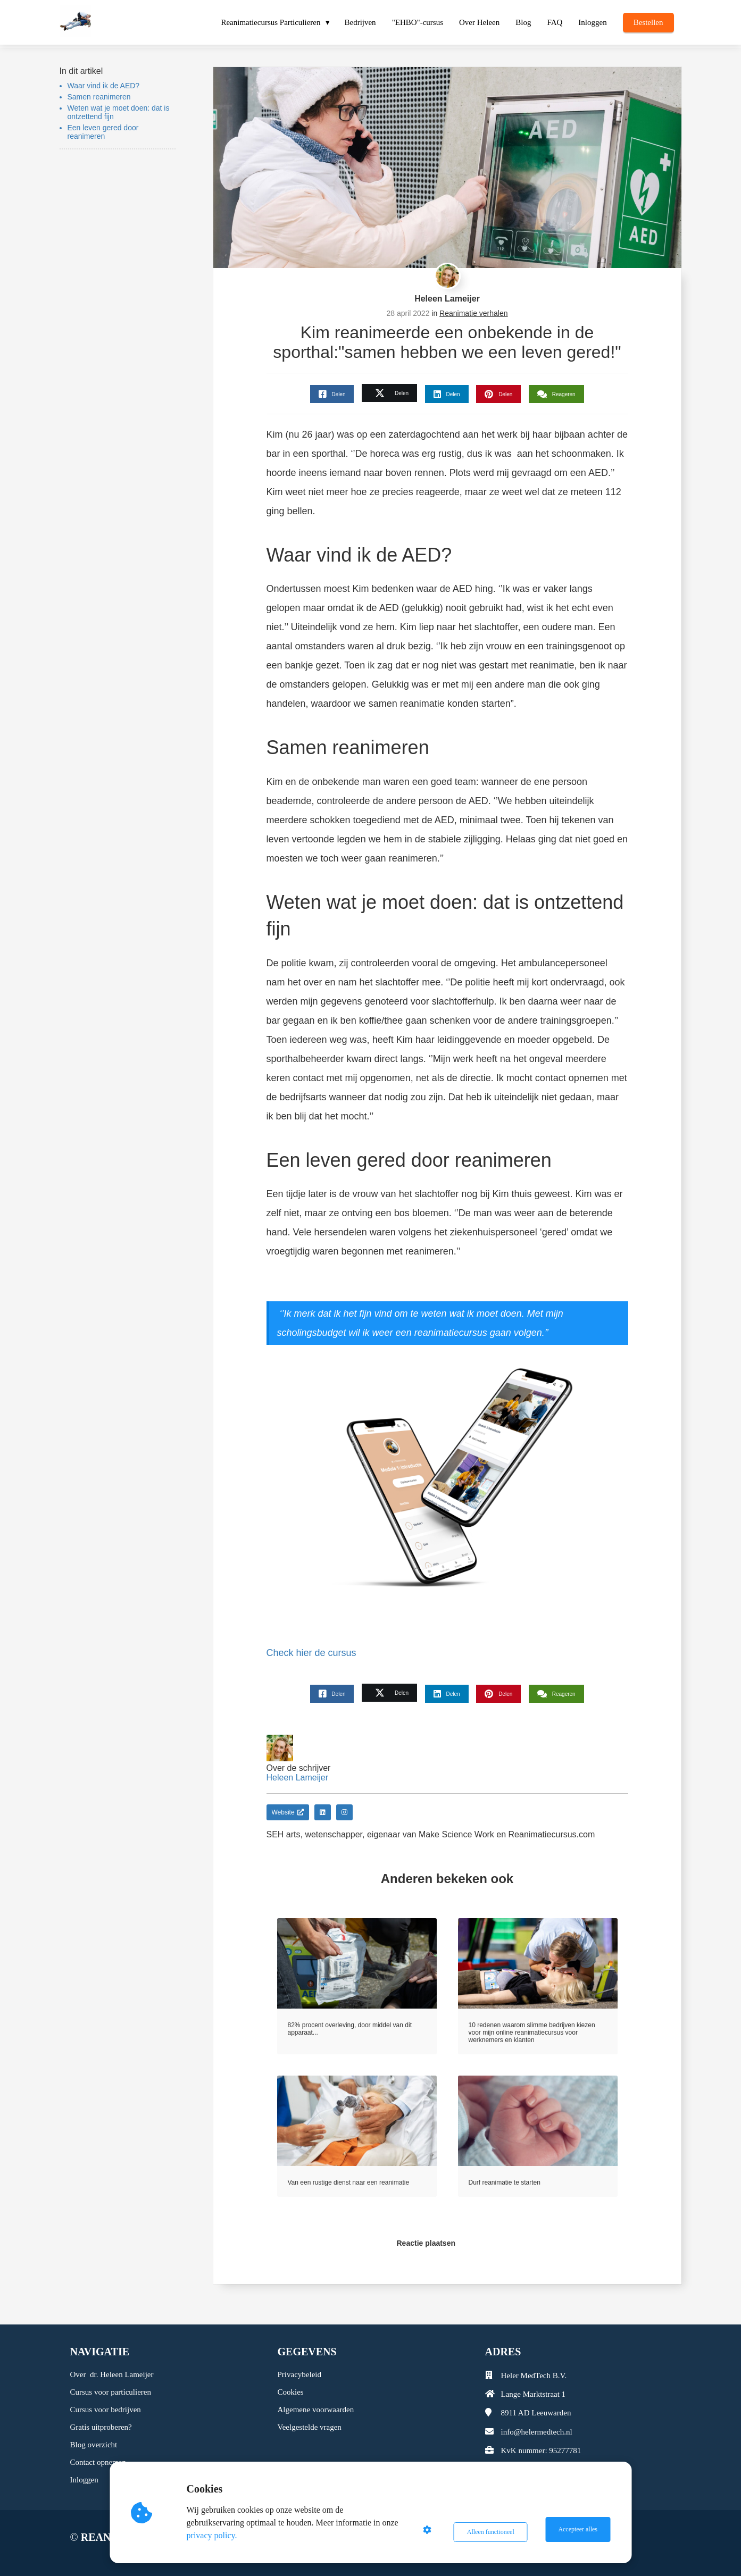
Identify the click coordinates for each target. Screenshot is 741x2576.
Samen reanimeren (99, 97)
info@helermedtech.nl (536, 2432)
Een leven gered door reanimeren (103, 131)
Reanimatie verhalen (473, 313)
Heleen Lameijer (447, 298)
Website (288, 1812)
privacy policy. (215, 2535)
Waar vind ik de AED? (104, 85)
